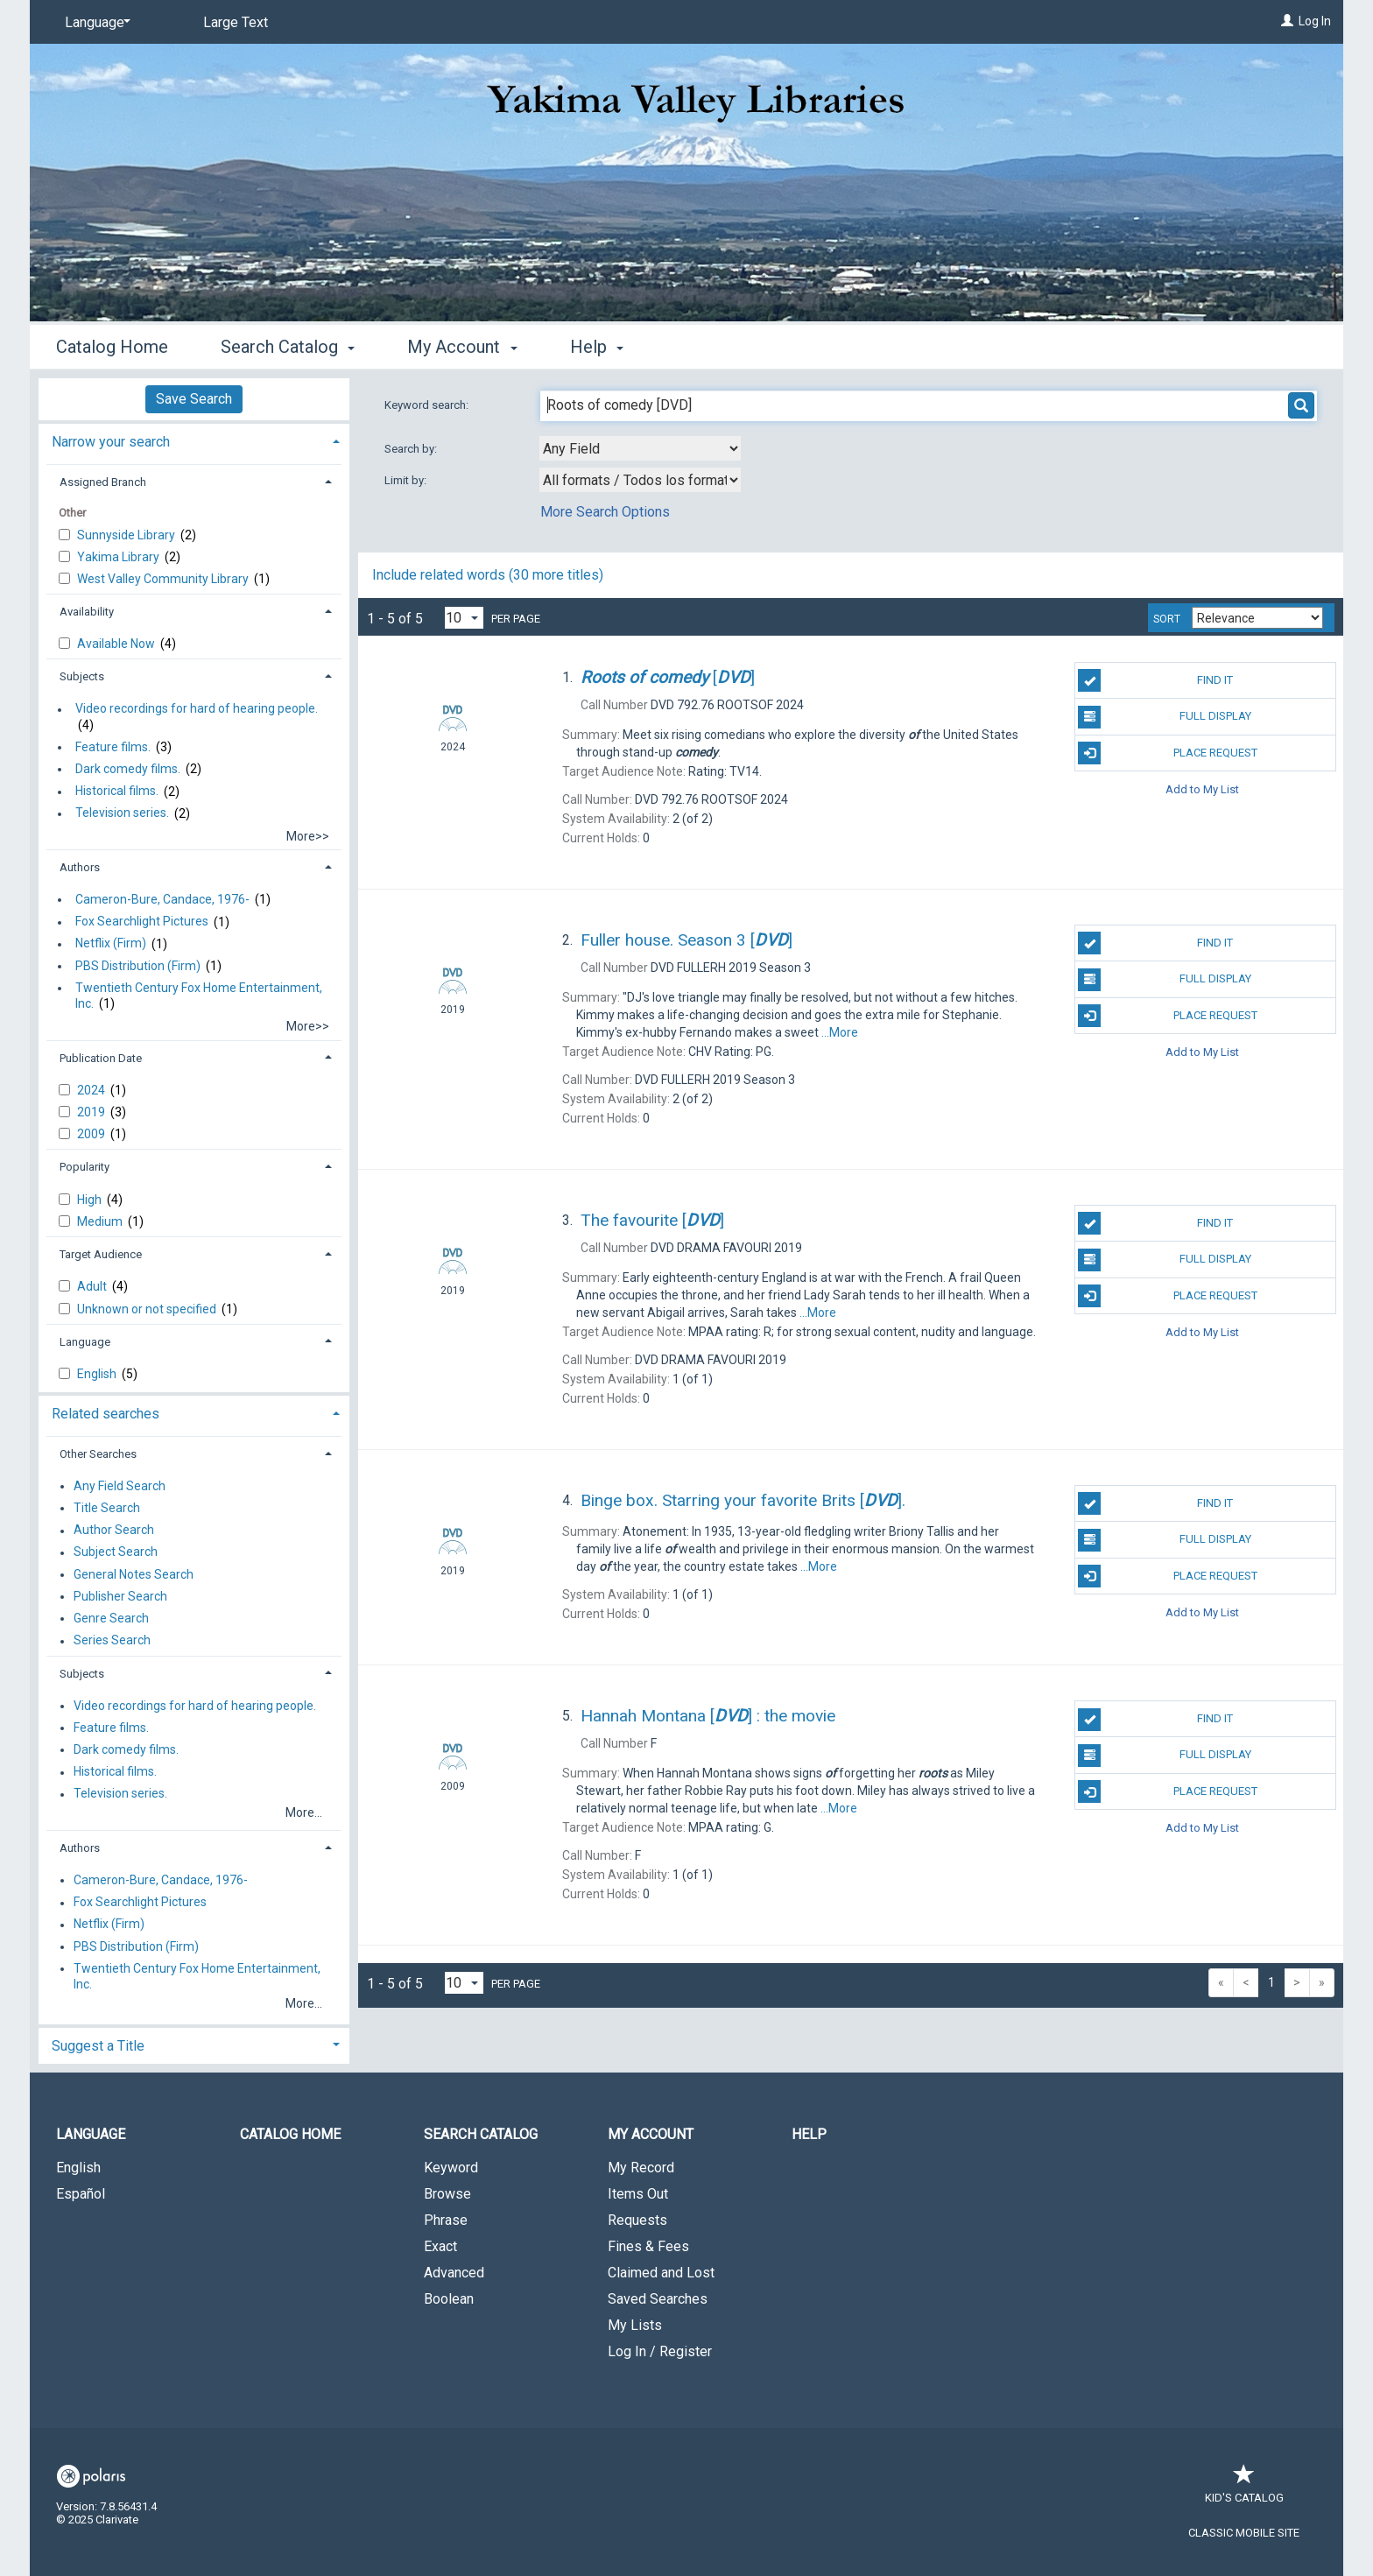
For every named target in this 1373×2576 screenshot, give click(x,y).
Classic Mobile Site (1243, 2532)
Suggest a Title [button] (98, 2046)
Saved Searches (658, 2299)
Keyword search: (427, 405)
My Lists (635, 2325)
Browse (447, 2193)
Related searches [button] (105, 1413)
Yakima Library (119, 557)
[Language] (94, 22)
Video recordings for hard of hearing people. (196, 709)
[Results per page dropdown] (464, 618)
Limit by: (406, 480)
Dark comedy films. (127, 769)
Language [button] (85, 1341)
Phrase (446, 2220)
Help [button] (596, 346)
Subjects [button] (82, 676)
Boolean (449, 2299)
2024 (92, 1090)
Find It (1155, 680)
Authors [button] (80, 867)
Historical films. (116, 792)
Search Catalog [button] (288, 346)
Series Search (112, 1641)
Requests (637, 2220)
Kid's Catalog (1244, 2489)
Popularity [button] (84, 1166)
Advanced (454, 2272)
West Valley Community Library (164, 579)
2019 (92, 1112)
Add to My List (1202, 789)
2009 (92, 1134)
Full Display (1164, 717)
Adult (93, 1286)
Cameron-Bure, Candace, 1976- (162, 899)
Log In (1315, 21)
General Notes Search (134, 1574)
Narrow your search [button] (111, 441)
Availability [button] (87, 611)
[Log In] (1287, 21)
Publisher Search (120, 1596)
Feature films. (113, 747)
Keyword (451, 2167)
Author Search (114, 1531)
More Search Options (605, 511)
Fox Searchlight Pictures (141, 922)
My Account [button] (462, 346)
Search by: (412, 448)
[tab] (194, 440)
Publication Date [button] (101, 1058)
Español (80, 2193)
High (90, 1200)
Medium (101, 1221)
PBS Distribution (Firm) (138, 966)
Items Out (638, 2193)
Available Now (117, 644)
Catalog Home (112, 346)
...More (839, 1032)
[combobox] (640, 448)
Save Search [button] (194, 399)
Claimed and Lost (661, 2272)
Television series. (122, 813)
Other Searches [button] (98, 1453)
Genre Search (111, 1618)
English (98, 1374)
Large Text (235, 22)
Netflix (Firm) (110, 944)
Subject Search (116, 1552)
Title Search (107, 1508)
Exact (440, 2246)
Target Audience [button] (101, 1254)
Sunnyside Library (127, 535)
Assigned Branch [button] (103, 482)
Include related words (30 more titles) (487, 575)
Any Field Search (119, 1486)
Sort (1166, 619)
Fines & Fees (648, 2246)
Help (809, 2134)
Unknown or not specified (148, 1309)
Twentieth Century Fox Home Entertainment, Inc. (198, 995)
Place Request (1167, 753)
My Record (641, 2167)
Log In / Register (660, 2351)
